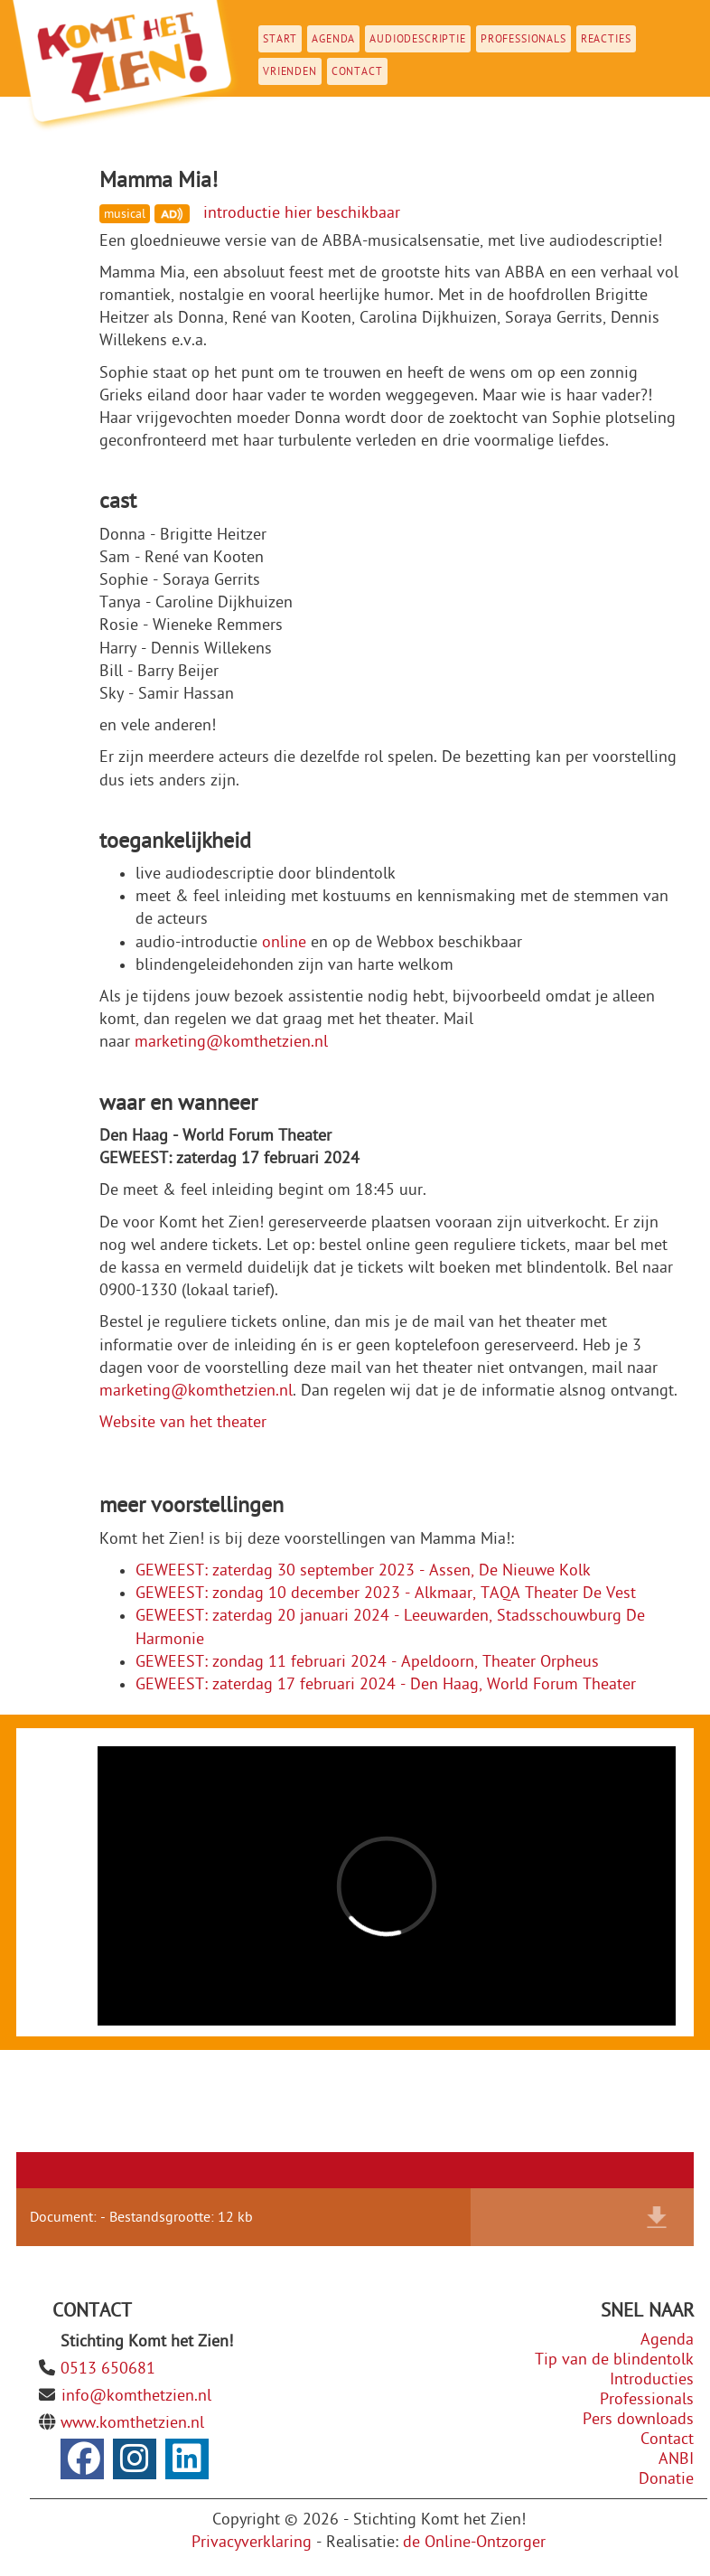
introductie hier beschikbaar (301, 212)
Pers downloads (638, 2419)
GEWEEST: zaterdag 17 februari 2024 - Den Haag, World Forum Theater (385, 1684)
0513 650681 (108, 2368)
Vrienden (290, 71)
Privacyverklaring (252, 2542)
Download (657, 2217)
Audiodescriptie (417, 39)
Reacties (606, 39)
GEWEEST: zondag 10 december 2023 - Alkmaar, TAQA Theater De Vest (385, 1593)
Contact (357, 71)
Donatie (666, 2478)
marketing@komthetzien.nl (231, 1041)
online (284, 942)
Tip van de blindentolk (614, 2359)
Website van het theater (182, 1422)
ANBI (676, 2458)
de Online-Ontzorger (474, 2542)
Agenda (333, 39)
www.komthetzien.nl (132, 2422)
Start (280, 39)
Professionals (523, 39)
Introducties (652, 2379)
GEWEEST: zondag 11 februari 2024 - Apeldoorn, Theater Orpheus (367, 1661)
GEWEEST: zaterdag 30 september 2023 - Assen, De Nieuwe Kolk (363, 1570)
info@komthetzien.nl (136, 2395)
